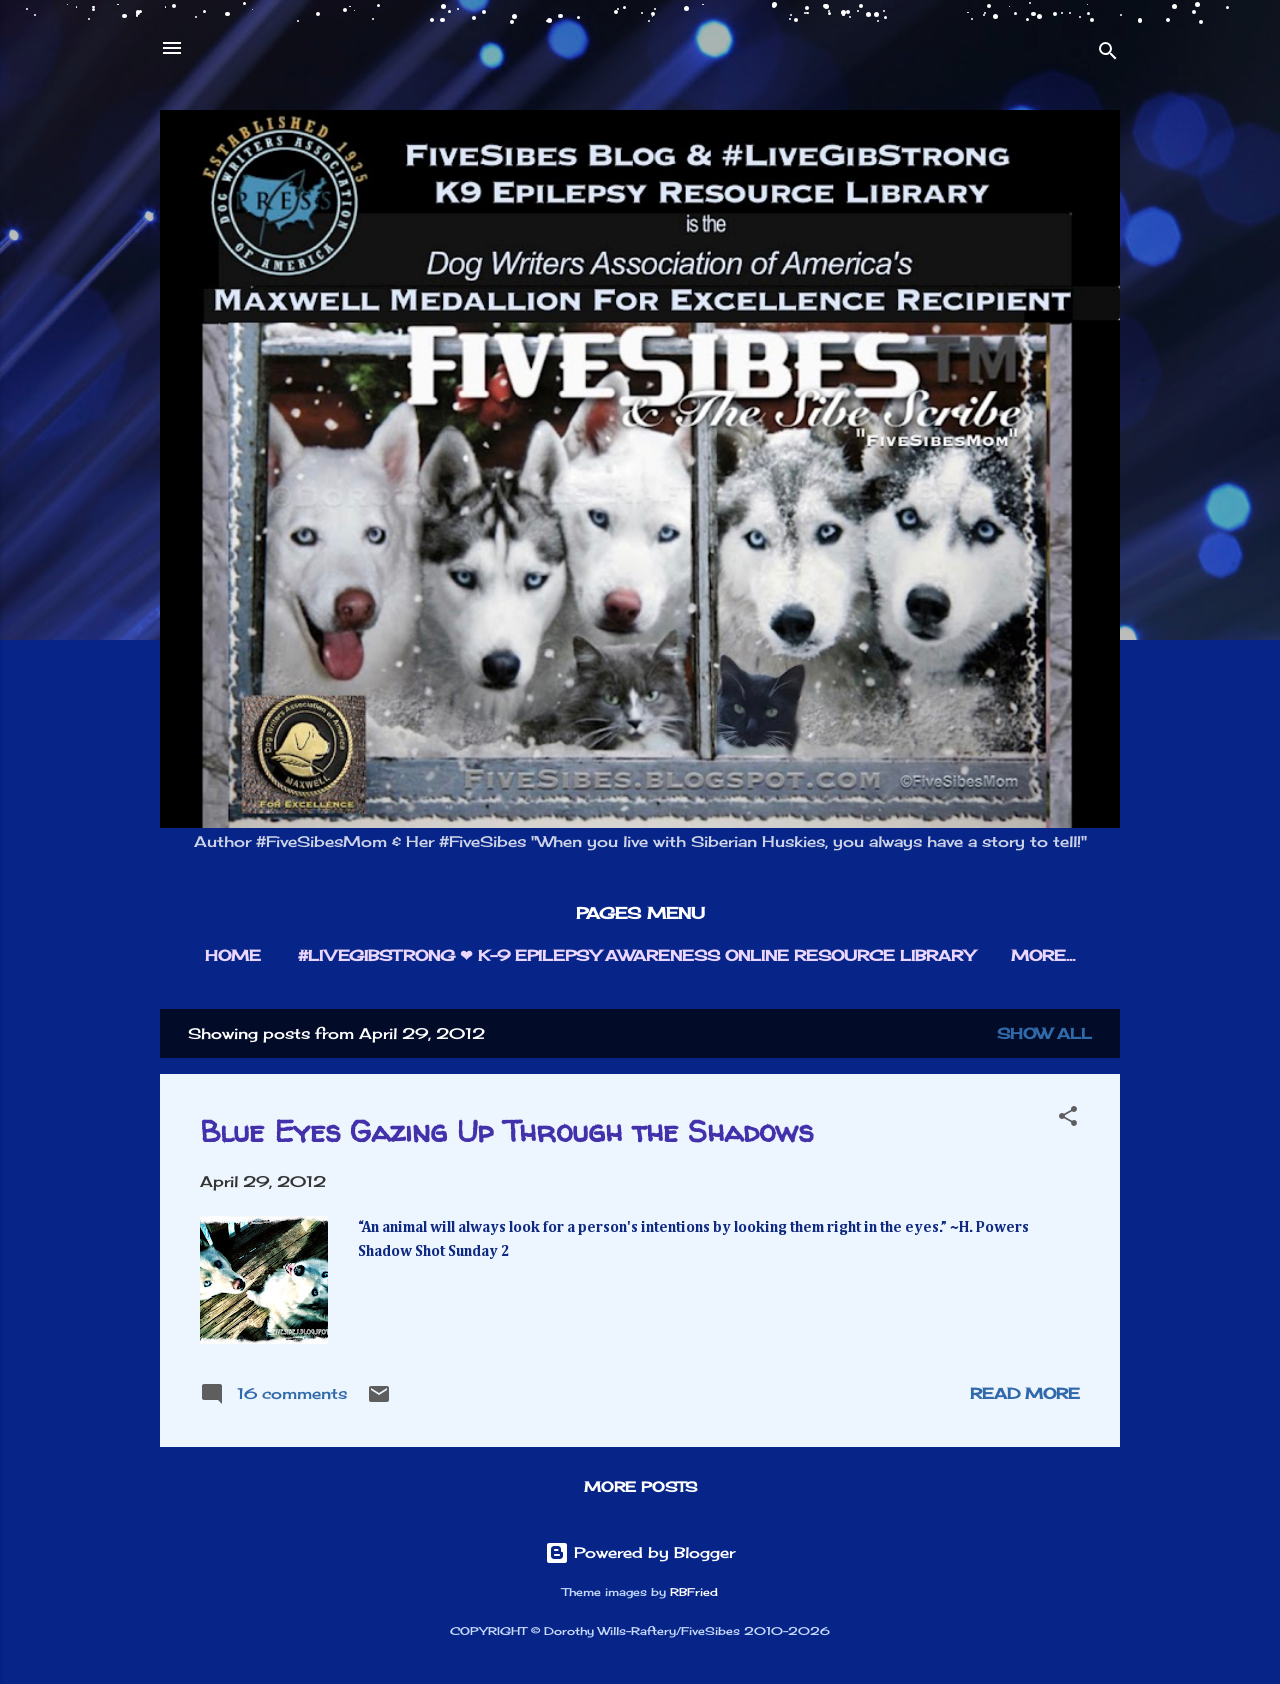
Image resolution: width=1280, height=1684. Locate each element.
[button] (1068, 1119)
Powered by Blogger (640, 1552)
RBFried (694, 1592)
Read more (1025, 1393)
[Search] (1108, 54)
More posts (640, 1486)
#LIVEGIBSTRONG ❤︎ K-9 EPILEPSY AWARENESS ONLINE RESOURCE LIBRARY (636, 955)
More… (1043, 955)
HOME (233, 955)
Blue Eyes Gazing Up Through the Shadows (506, 1130)
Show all (1044, 1033)
